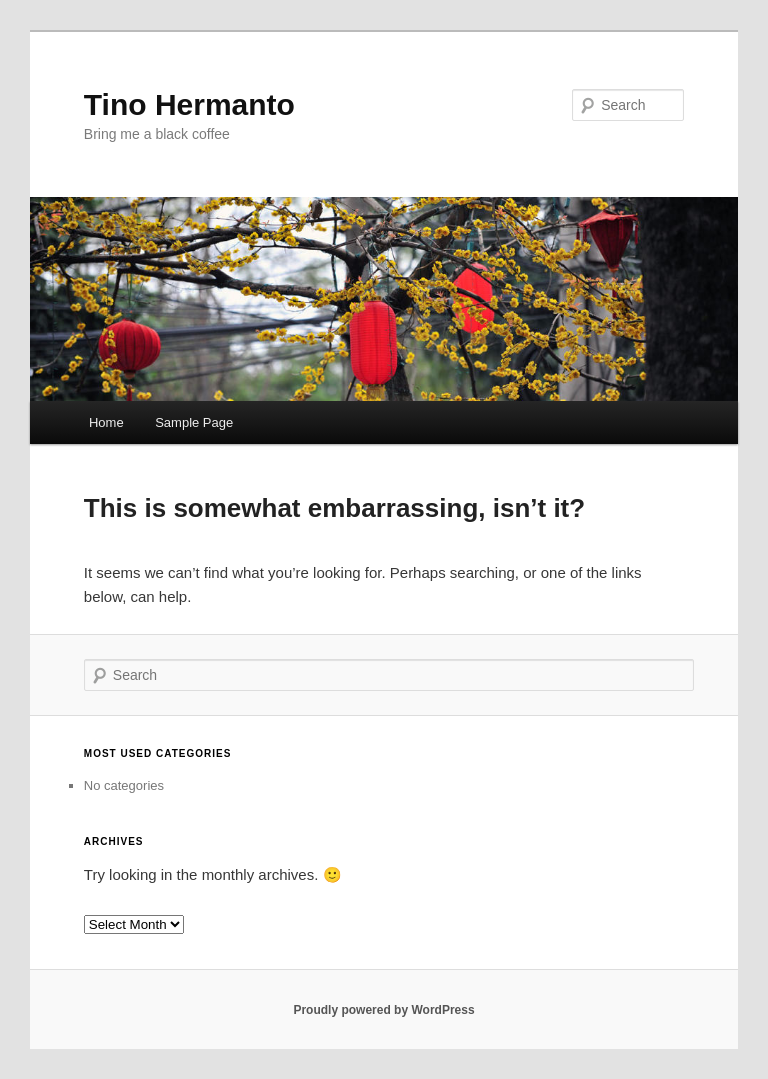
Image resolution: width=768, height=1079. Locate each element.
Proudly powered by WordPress (383, 1010)
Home (106, 422)
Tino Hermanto (189, 104)
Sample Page (194, 422)
